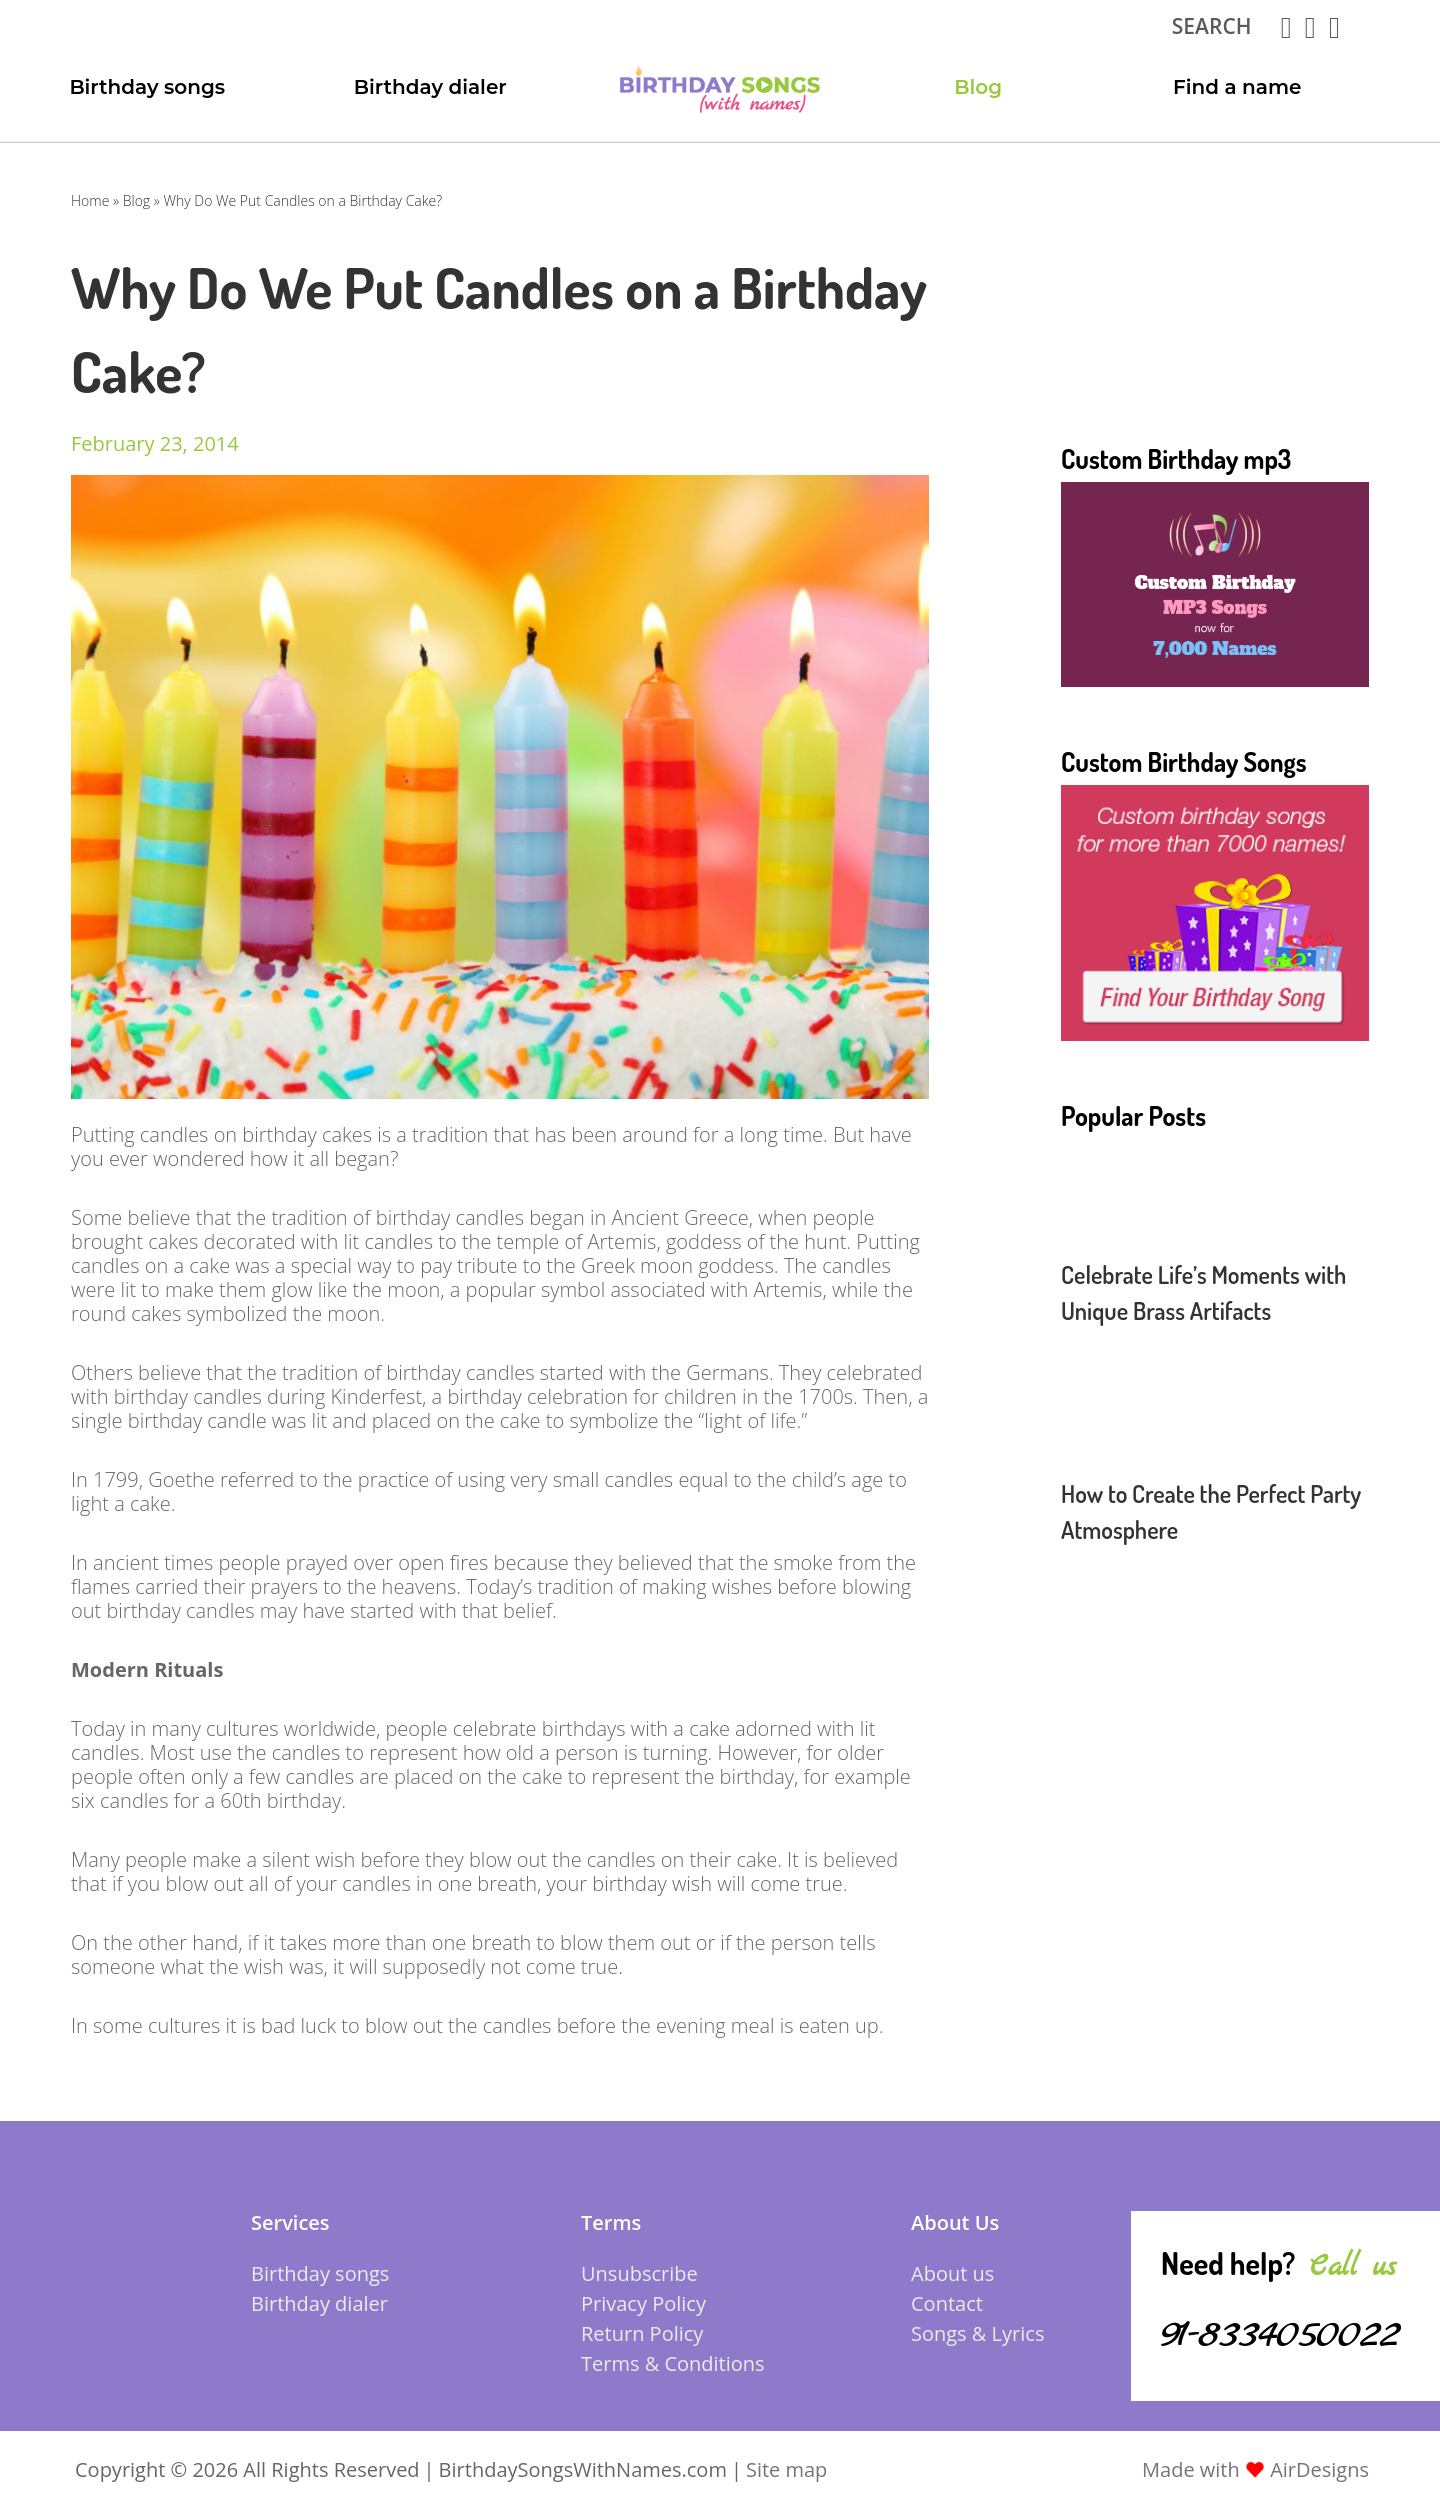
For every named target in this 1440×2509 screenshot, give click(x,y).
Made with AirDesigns (1255, 2469)
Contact (947, 2303)
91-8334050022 (1280, 2334)
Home (90, 200)
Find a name (1237, 87)
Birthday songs (147, 87)
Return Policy (642, 2333)
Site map (786, 2469)
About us (952, 2273)
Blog (978, 87)
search (1212, 26)
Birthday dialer (430, 87)
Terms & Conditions (673, 2363)
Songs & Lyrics (977, 2333)
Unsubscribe (639, 2273)
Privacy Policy (643, 2303)
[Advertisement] (1215, 318)
